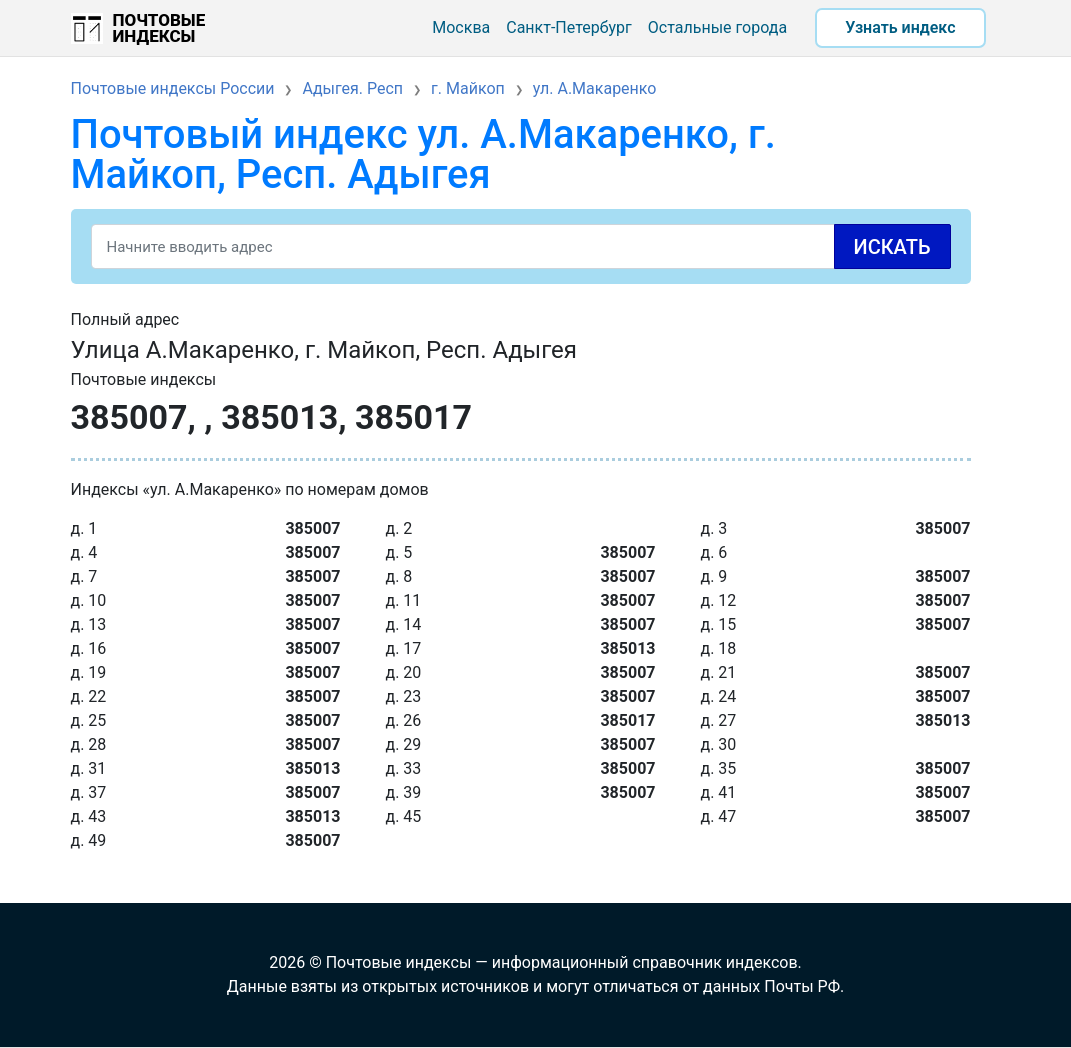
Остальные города (717, 27)
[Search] (521, 246)
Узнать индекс (900, 27)
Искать (892, 247)
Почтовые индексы (159, 28)
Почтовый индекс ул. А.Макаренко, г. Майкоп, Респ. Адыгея (423, 154)
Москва (461, 27)
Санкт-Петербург (569, 27)
